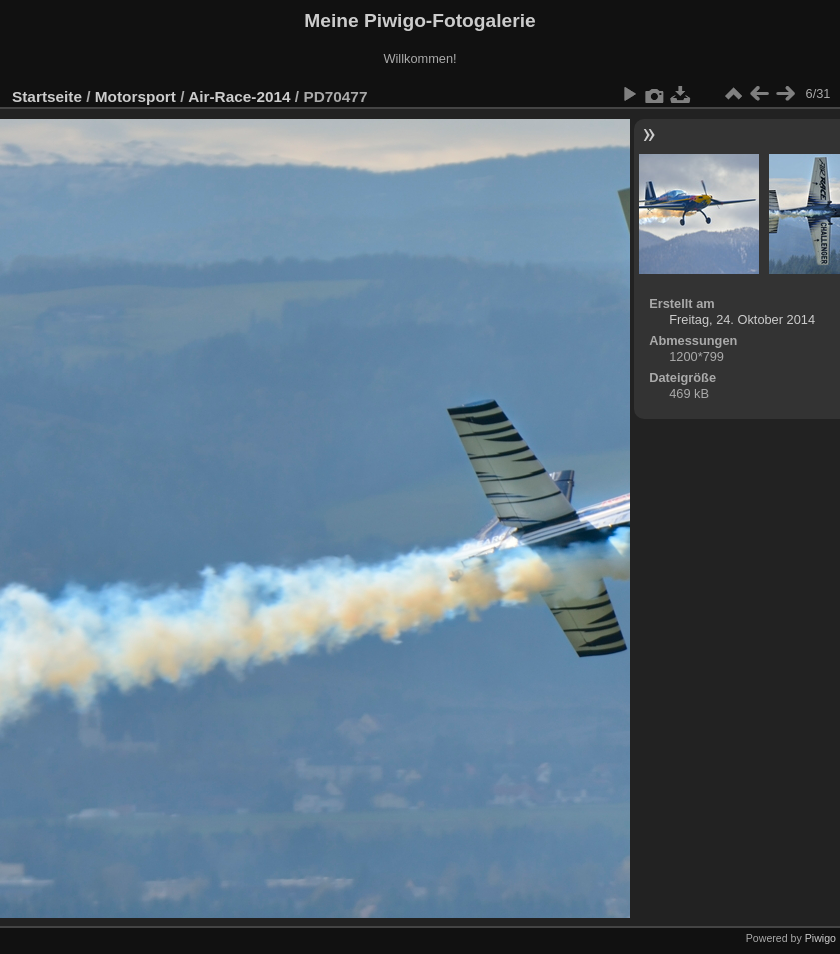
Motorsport (135, 96)
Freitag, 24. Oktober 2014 (742, 319)
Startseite (47, 96)
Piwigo (820, 938)
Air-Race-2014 (239, 96)
